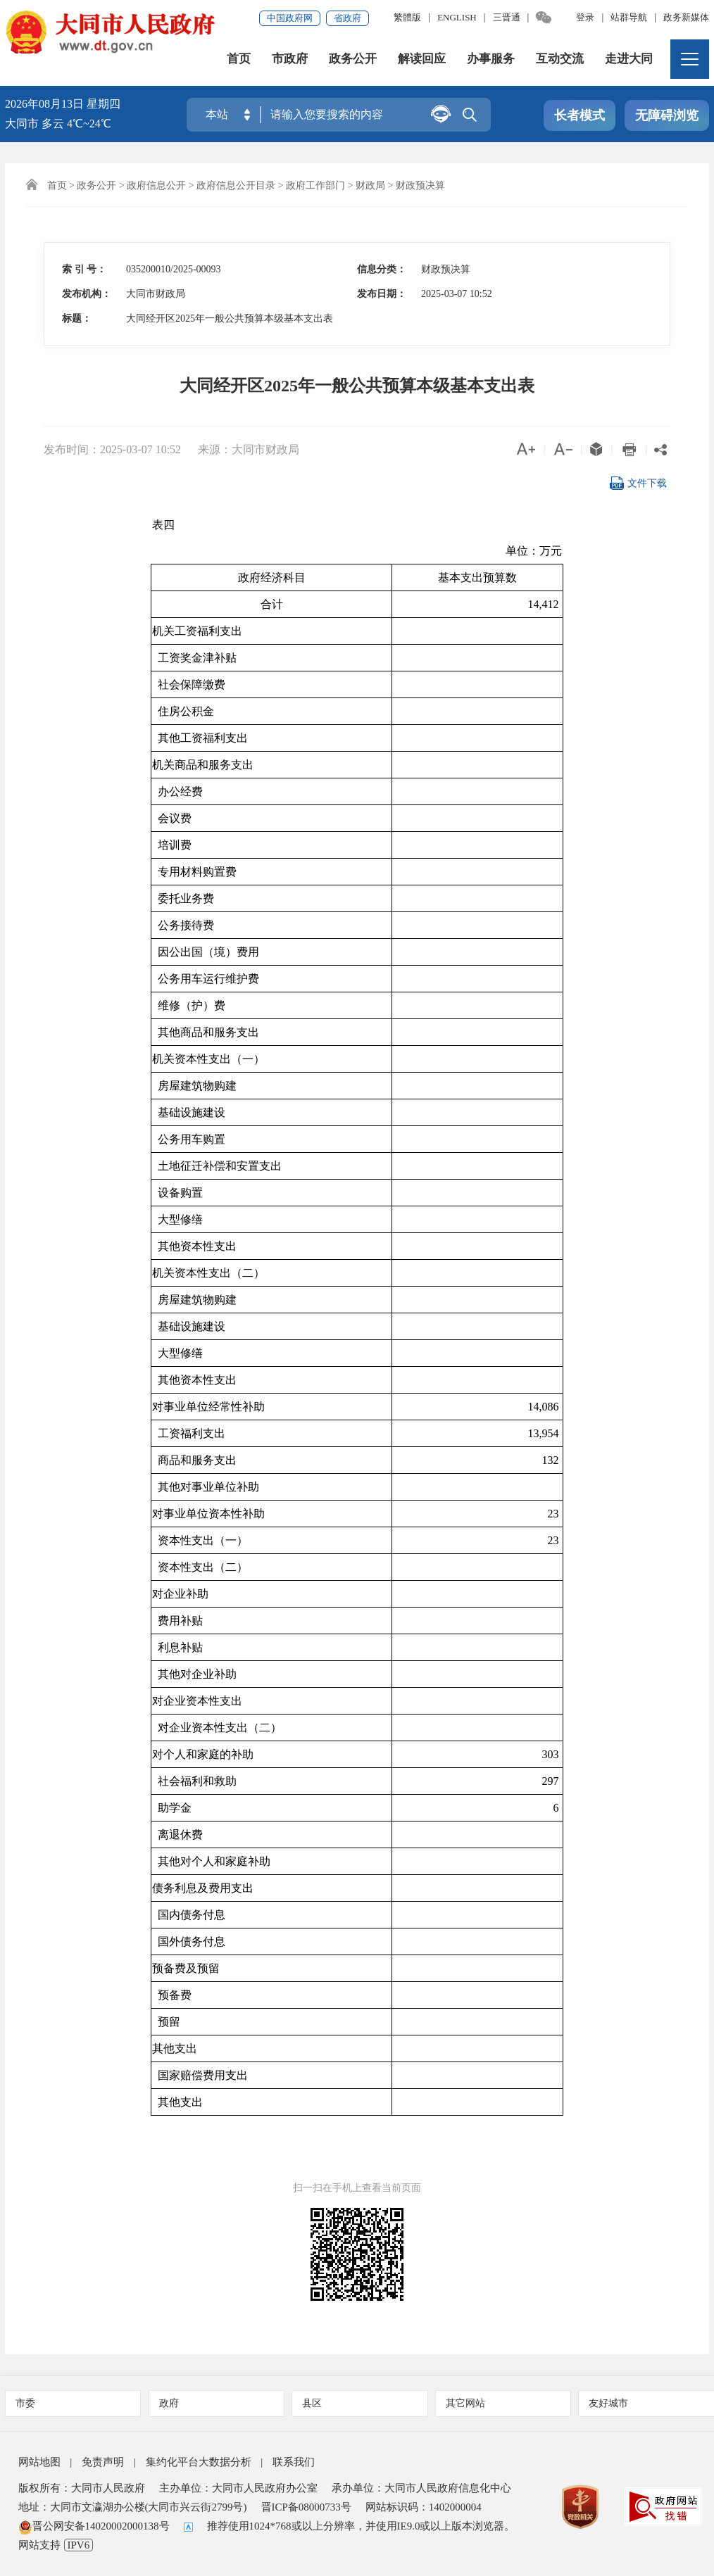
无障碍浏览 (667, 115)
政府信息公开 (156, 185)
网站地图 (39, 2462)
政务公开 (353, 58)
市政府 (290, 58)
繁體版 (407, 17)
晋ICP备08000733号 (306, 2507)
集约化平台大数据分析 (198, 2462)
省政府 (347, 18)
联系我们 (294, 2462)
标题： (77, 318)
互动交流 (560, 58)
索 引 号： (84, 269)
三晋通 (506, 17)
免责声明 (103, 2462)
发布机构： (86, 294)
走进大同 (629, 58)
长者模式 (579, 115)
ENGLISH (457, 17)
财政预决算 (420, 185)
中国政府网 (290, 18)
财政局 (370, 185)
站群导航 (628, 17)
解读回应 (422, 58)
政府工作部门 (315, 185)
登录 (585, 17)
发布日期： (381, 294)
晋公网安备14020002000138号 (94, 2526)
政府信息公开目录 (235, 185)
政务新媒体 (686, 17)
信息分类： (381, 269)
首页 (239, 58)
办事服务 (491, 58)
